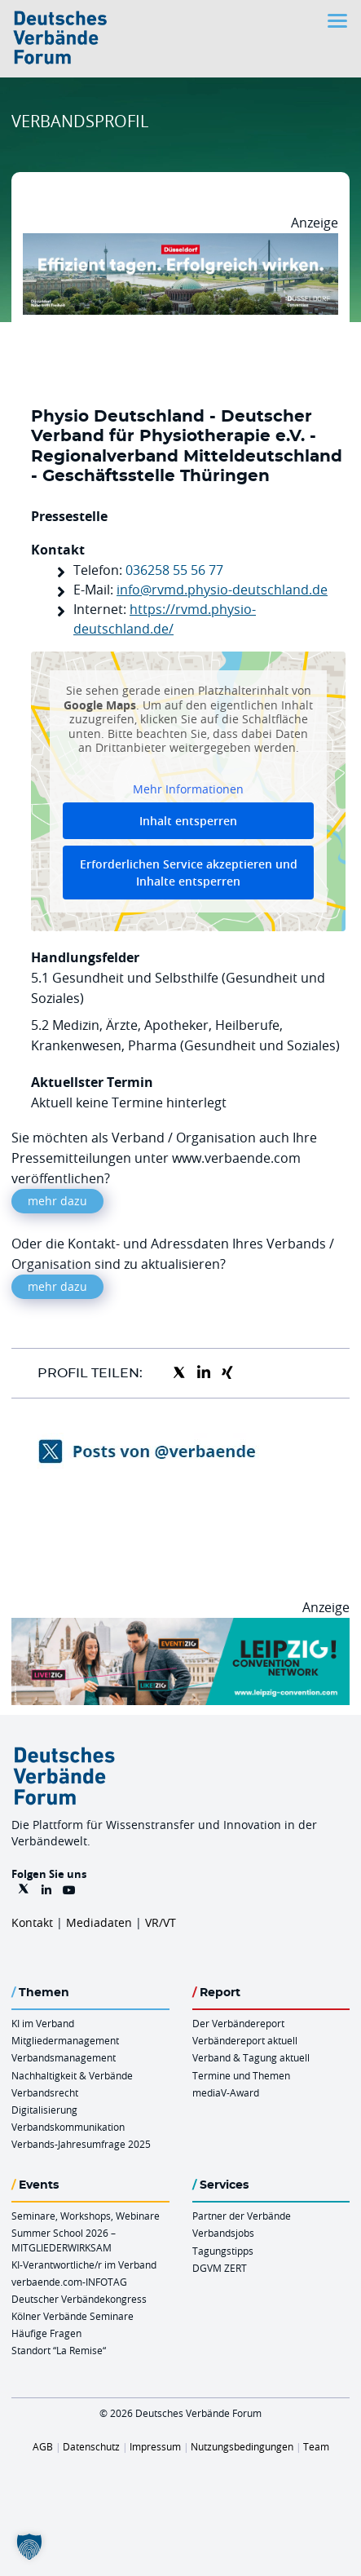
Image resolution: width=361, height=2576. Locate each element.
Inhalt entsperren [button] (188, 820)
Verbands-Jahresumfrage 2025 (81, 2143)
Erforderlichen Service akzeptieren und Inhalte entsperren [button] (188, 872)
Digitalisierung (44, 2109)
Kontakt (32, 1922)
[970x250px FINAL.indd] (180, 1628)
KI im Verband (42, 2023)
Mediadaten (99, 1922)
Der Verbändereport (238, 2023)
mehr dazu (57, 1200)
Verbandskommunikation (68, 2126)
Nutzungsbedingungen (242, 2446)
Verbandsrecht (44, 2092)
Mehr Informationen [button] (188, 788)
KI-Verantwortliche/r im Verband (83, 2264)
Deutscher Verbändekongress (79, 2298)
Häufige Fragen (46, 2333)
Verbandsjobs (223, 2232)
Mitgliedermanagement (65, 2040)
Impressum (155, 2446)
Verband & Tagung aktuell (251, 2057)
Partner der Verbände (241, 2215)
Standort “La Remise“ (58, 2350)
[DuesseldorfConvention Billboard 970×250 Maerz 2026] (180, 243)
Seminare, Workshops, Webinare (85, 2215)
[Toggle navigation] (339, 21)
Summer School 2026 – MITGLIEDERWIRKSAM (63, 2239)
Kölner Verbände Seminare (72, 2315)
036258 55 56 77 (174, 570)
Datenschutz (91, 2446)
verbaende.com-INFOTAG (69, 2281)
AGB (43, 2446)
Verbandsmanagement (63, 2057)
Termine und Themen (241, 2075)
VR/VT (160, 1922)
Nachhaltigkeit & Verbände (72, 2075)
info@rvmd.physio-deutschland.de (222, 590)
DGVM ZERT (219, 2267)
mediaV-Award (225, 2092)
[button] (29, 2546)
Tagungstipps (222, 2250)
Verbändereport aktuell (244, 2040)
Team (316, 2446)
